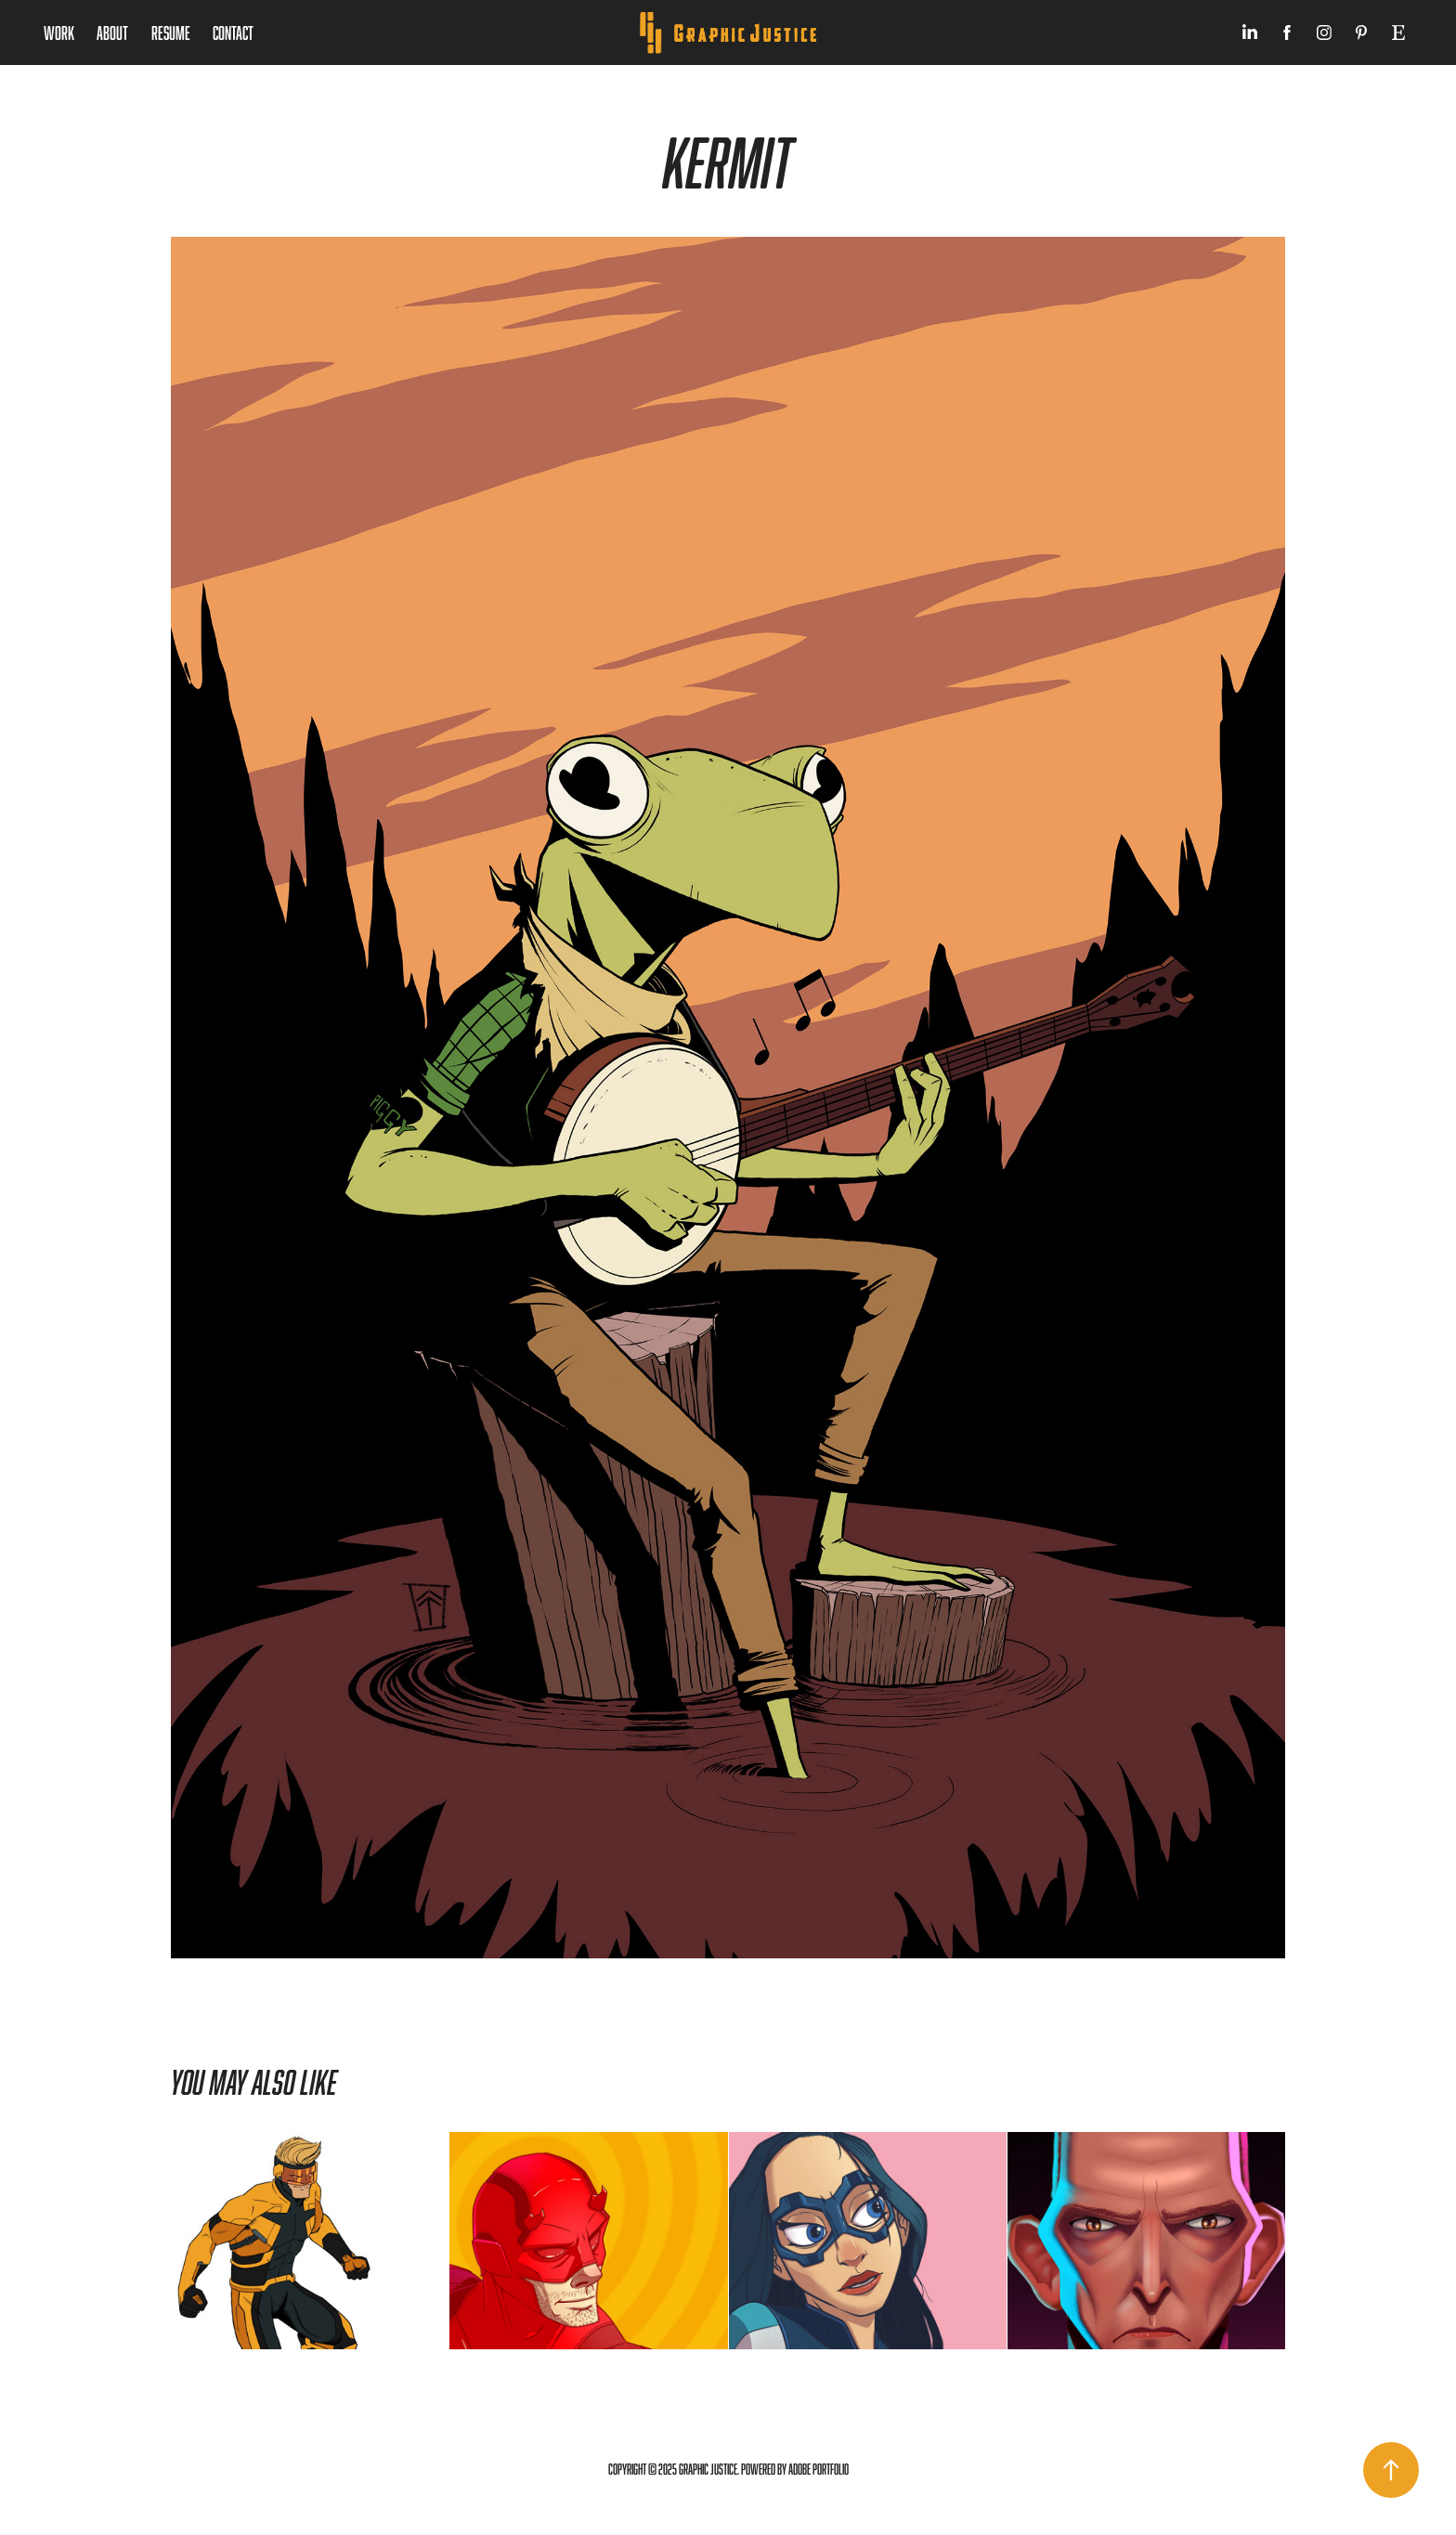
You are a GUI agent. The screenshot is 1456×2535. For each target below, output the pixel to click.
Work (59, 32)
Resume (170, 32)
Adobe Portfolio (818, 2469)
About (112, 32)
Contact (233, 32)
